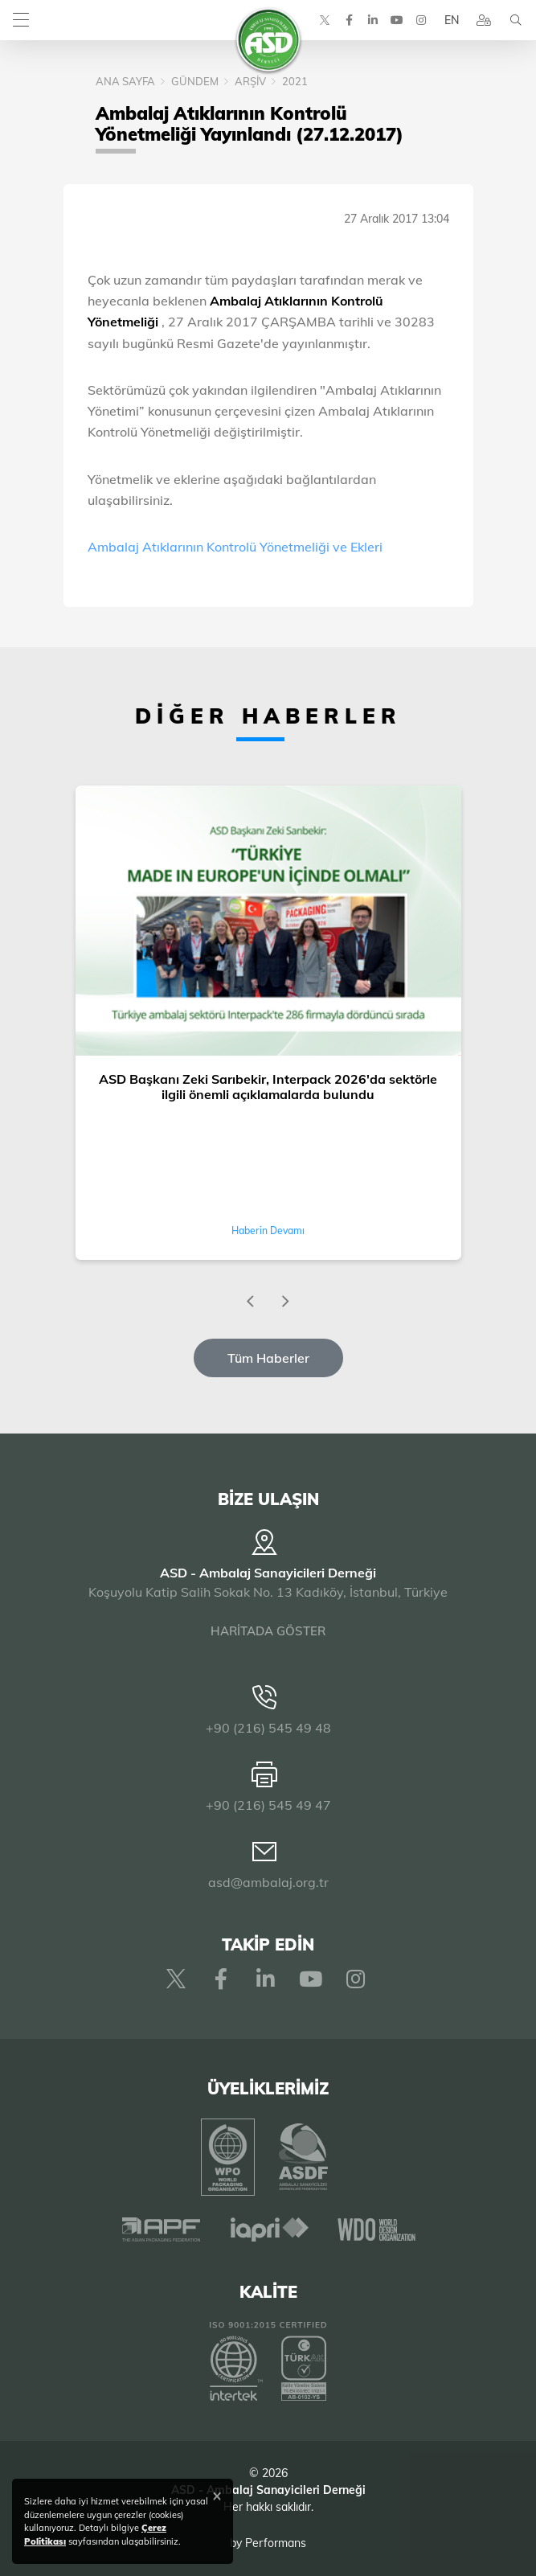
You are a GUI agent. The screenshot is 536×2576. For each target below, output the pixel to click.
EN (451, 20)
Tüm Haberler (268, 1358)
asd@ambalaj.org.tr (268, 1882)
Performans (275, 2543)
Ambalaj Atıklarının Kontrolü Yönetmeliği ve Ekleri (235, 547)
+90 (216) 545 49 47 (268, 1805)
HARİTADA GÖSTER (268, 1631)
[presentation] (250, 1301)
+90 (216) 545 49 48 (268, 1728)
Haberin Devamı (268, 1230)
